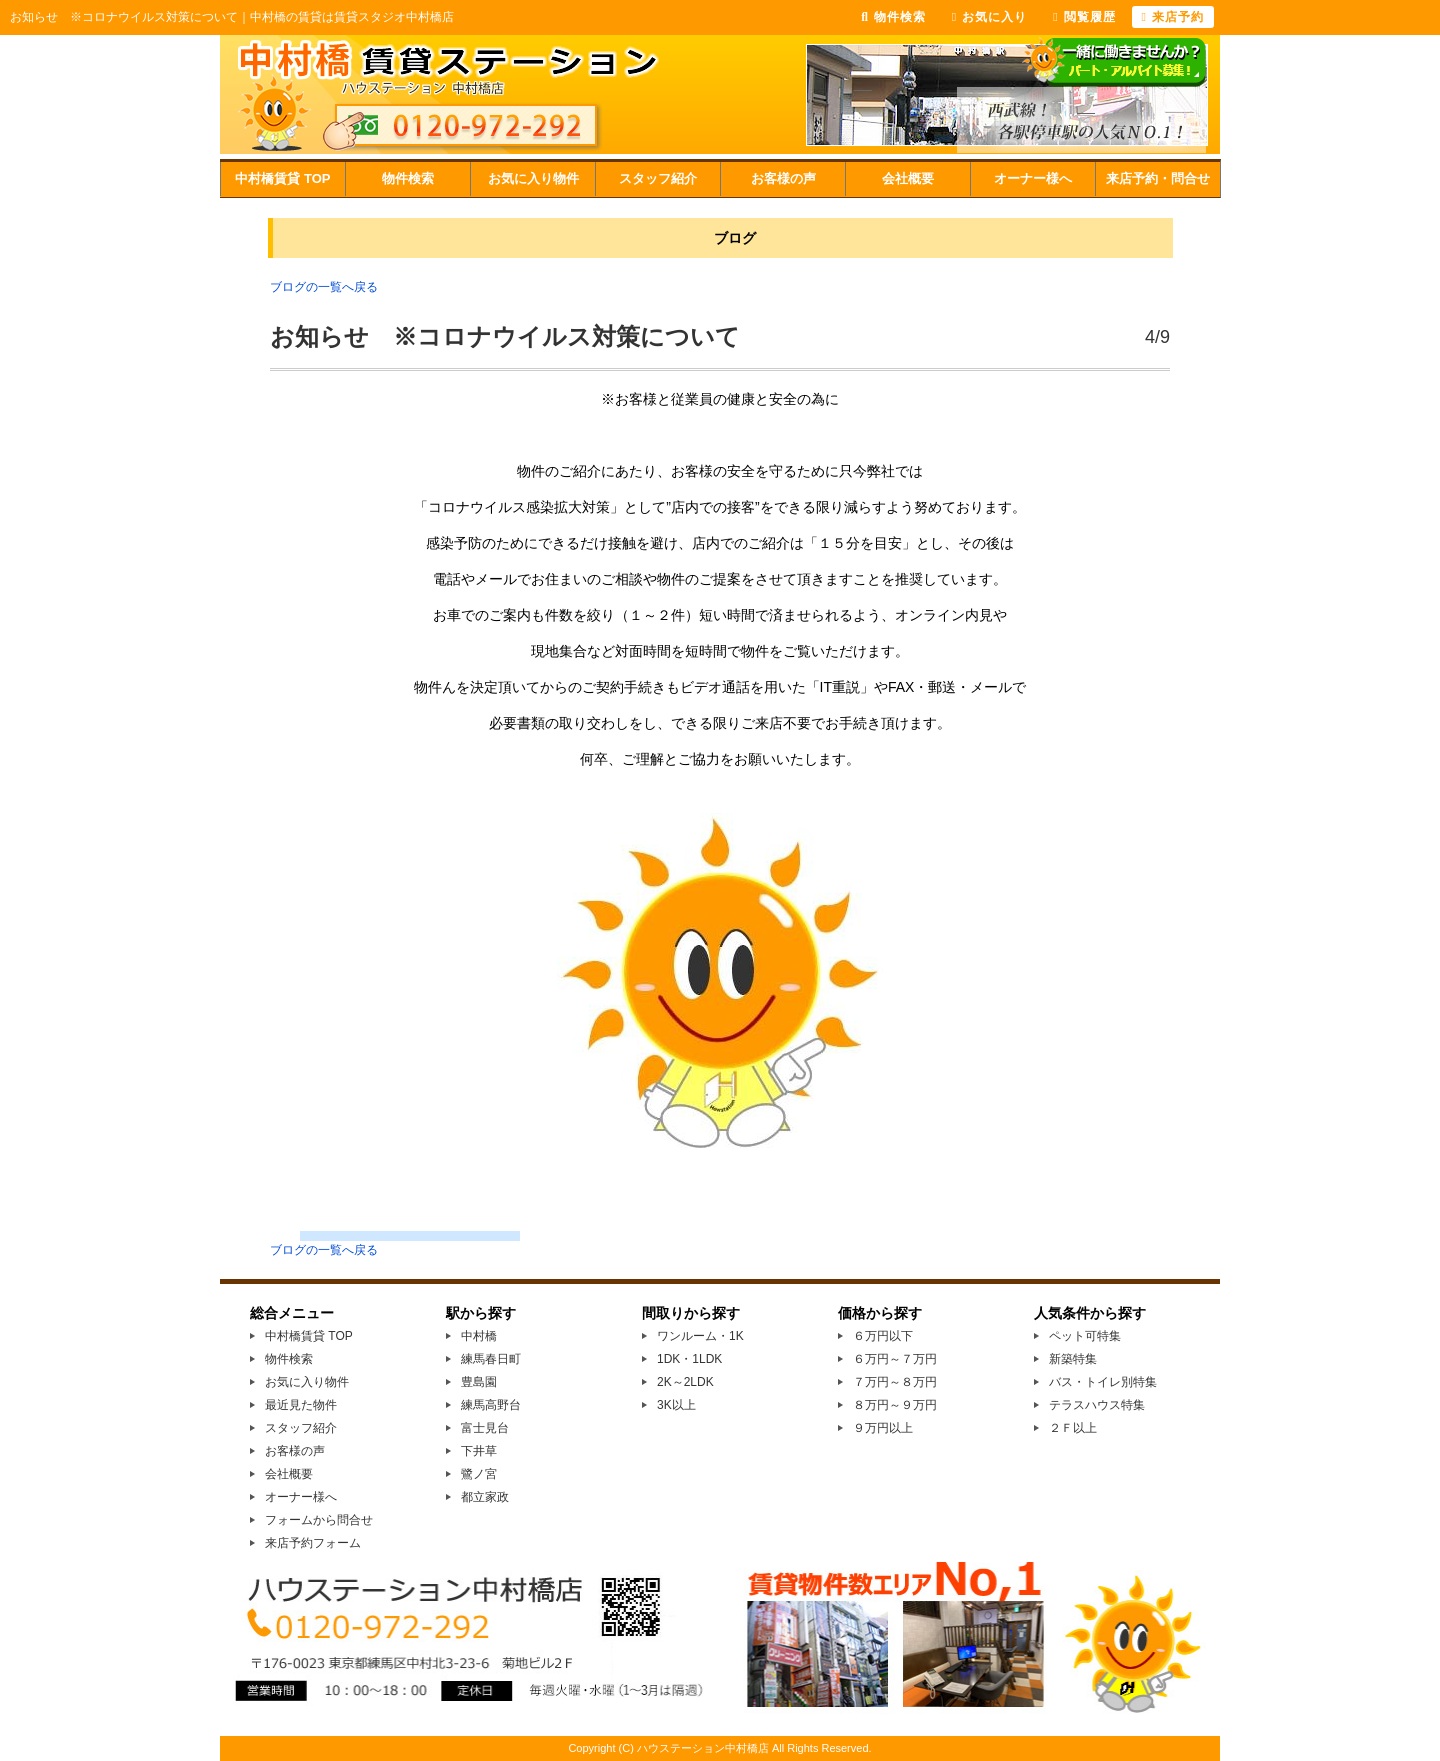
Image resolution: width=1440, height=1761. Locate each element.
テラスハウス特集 (1097, 1405)
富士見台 (485, 1428)
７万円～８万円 (895, 1382)
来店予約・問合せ (1158, 178)
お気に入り (989, 17)
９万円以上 (883, 1428)
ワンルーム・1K (700, 1336)
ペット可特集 (1085, 1336)
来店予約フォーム (313, 1543)
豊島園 (479, 1382)
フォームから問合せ (319, 1520)
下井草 (479, 1451)
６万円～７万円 (895, 1359)
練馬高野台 (491, 1405)
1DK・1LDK (689, 1359)
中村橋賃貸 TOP (282, 178)
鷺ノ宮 (479, 1474)
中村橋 (479, 1336)
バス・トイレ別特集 (1103, 1382)
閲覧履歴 (1084, 17)
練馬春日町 (491, 1359)
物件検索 (408, 178)
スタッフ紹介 (658, 178)
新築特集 (1073, 1359)
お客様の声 (783, 178)
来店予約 (1173, 17)
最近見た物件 (301, 1405)
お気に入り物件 (533, 178)
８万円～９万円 (895, 1405)
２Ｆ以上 (1073, 1428)
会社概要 (908, 178)
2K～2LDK (685, 1382)
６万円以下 (883, 1336)
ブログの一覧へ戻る (324, 287)
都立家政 (485, 1497)
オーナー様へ (1033, 178)
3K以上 (676, 1405)
